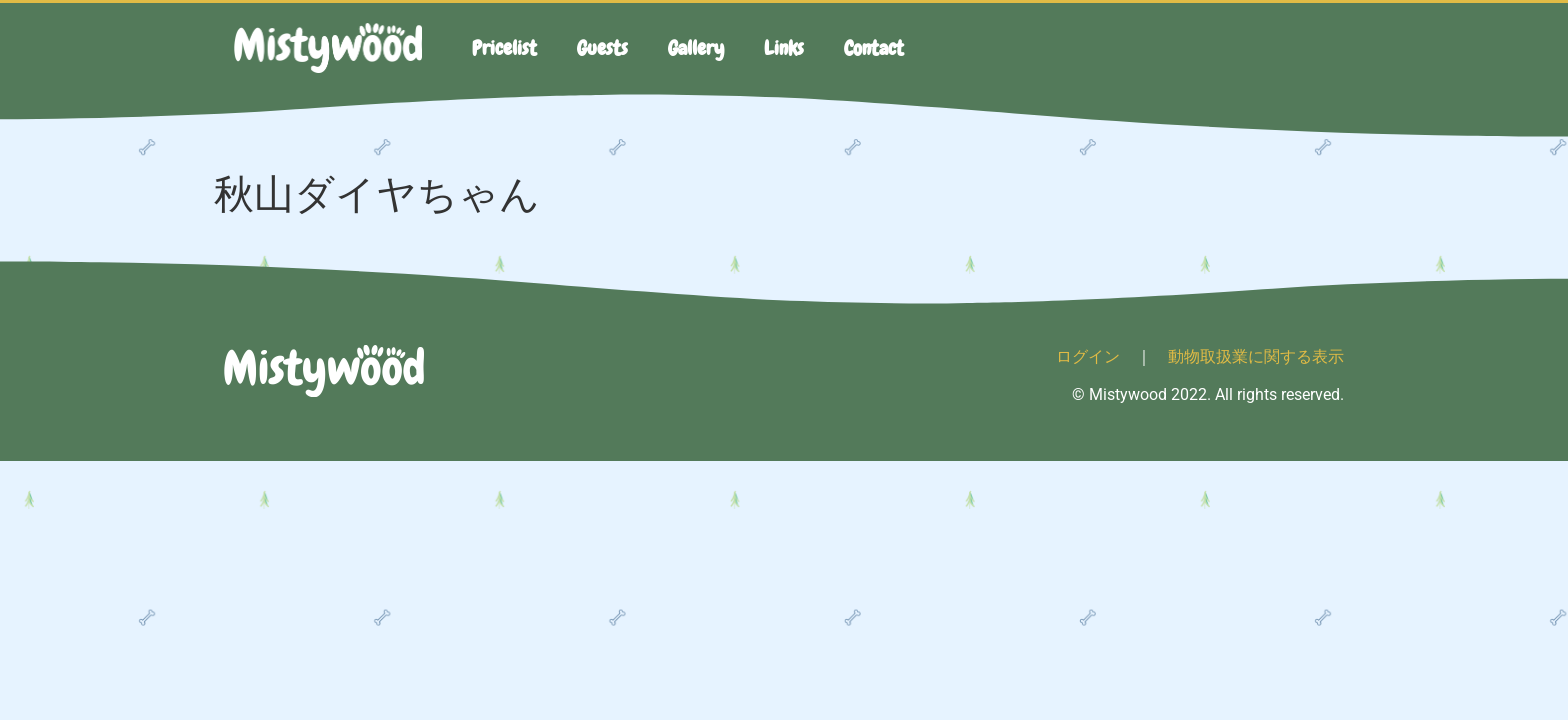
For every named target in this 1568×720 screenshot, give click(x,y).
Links (784, 48)
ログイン (1088, 356)
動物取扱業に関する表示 (1256, 356)
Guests (602, 48)
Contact (874, 48)
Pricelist (504, 48)
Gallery (696, 48)
